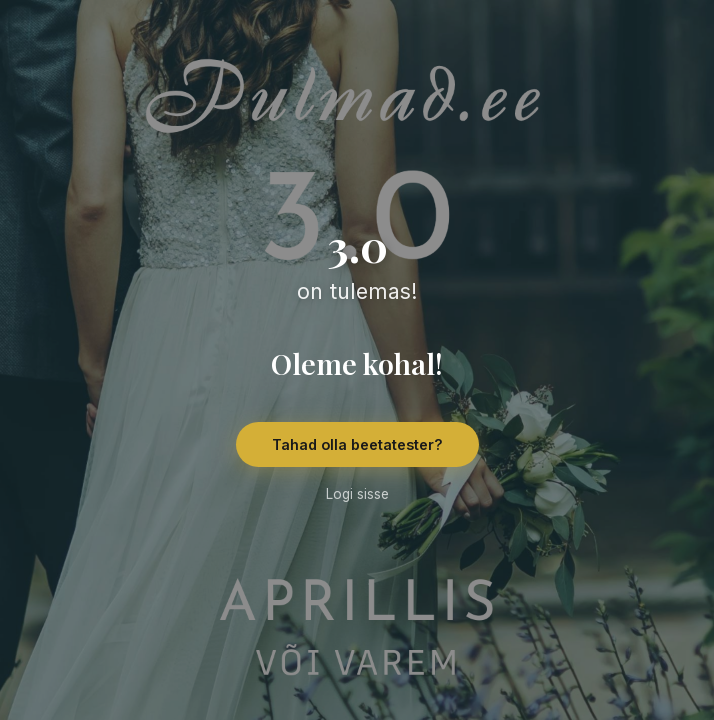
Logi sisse (357, 494)
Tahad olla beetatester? (357, 444)
